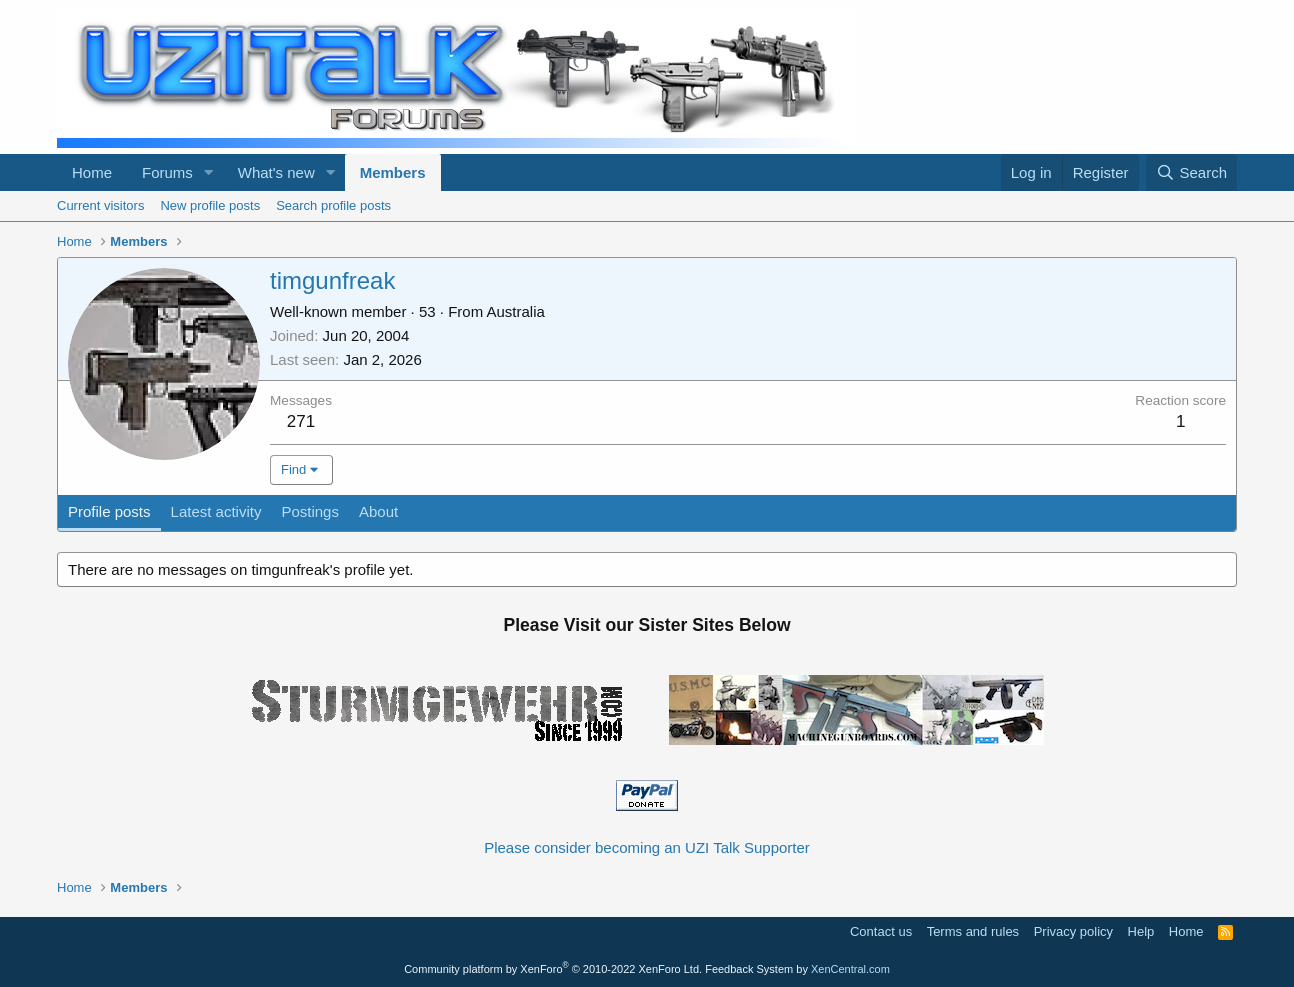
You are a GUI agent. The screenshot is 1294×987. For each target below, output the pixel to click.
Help (1141, 931)
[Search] (1191, 172)
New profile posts (210, 205)
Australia (516, 311)
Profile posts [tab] (109, 511)
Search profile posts (333, 205)
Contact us (881, 931)
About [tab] (378, 511)
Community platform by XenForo (553, 969)
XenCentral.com (850, 969)
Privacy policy (1073, 931)
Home (92, 172)
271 (301, 421)
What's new (276, 172)
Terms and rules (973, 931)
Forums (167, 172)
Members (393, 172)
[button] (209, 172)
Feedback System (749, 969)
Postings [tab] (310, 511)
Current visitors (100, 205)
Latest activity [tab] (216, 511)
